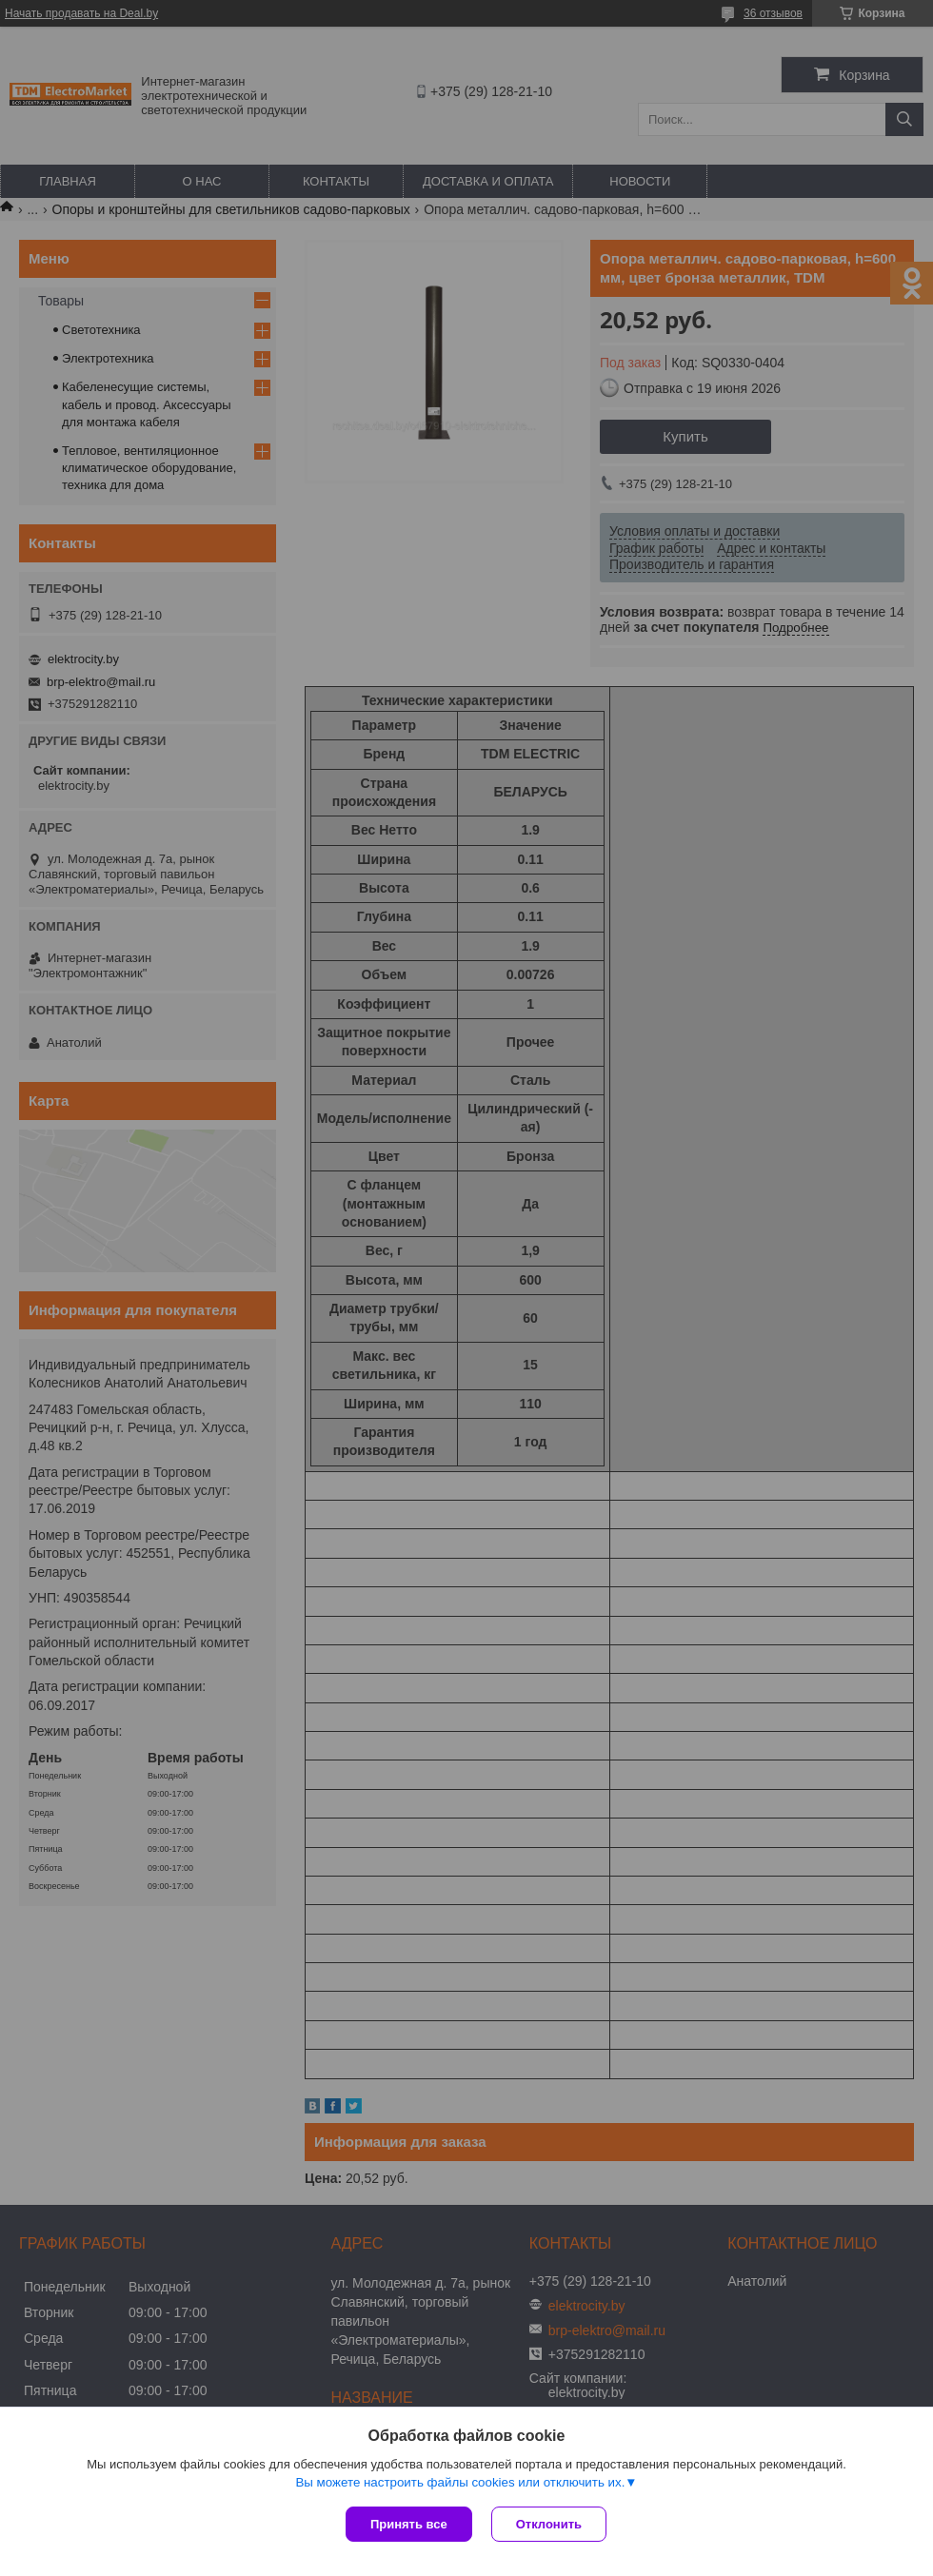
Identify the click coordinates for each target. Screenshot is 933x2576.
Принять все (408, 2524)
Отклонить (549, 2524)
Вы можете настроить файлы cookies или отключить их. (460, 2482)
